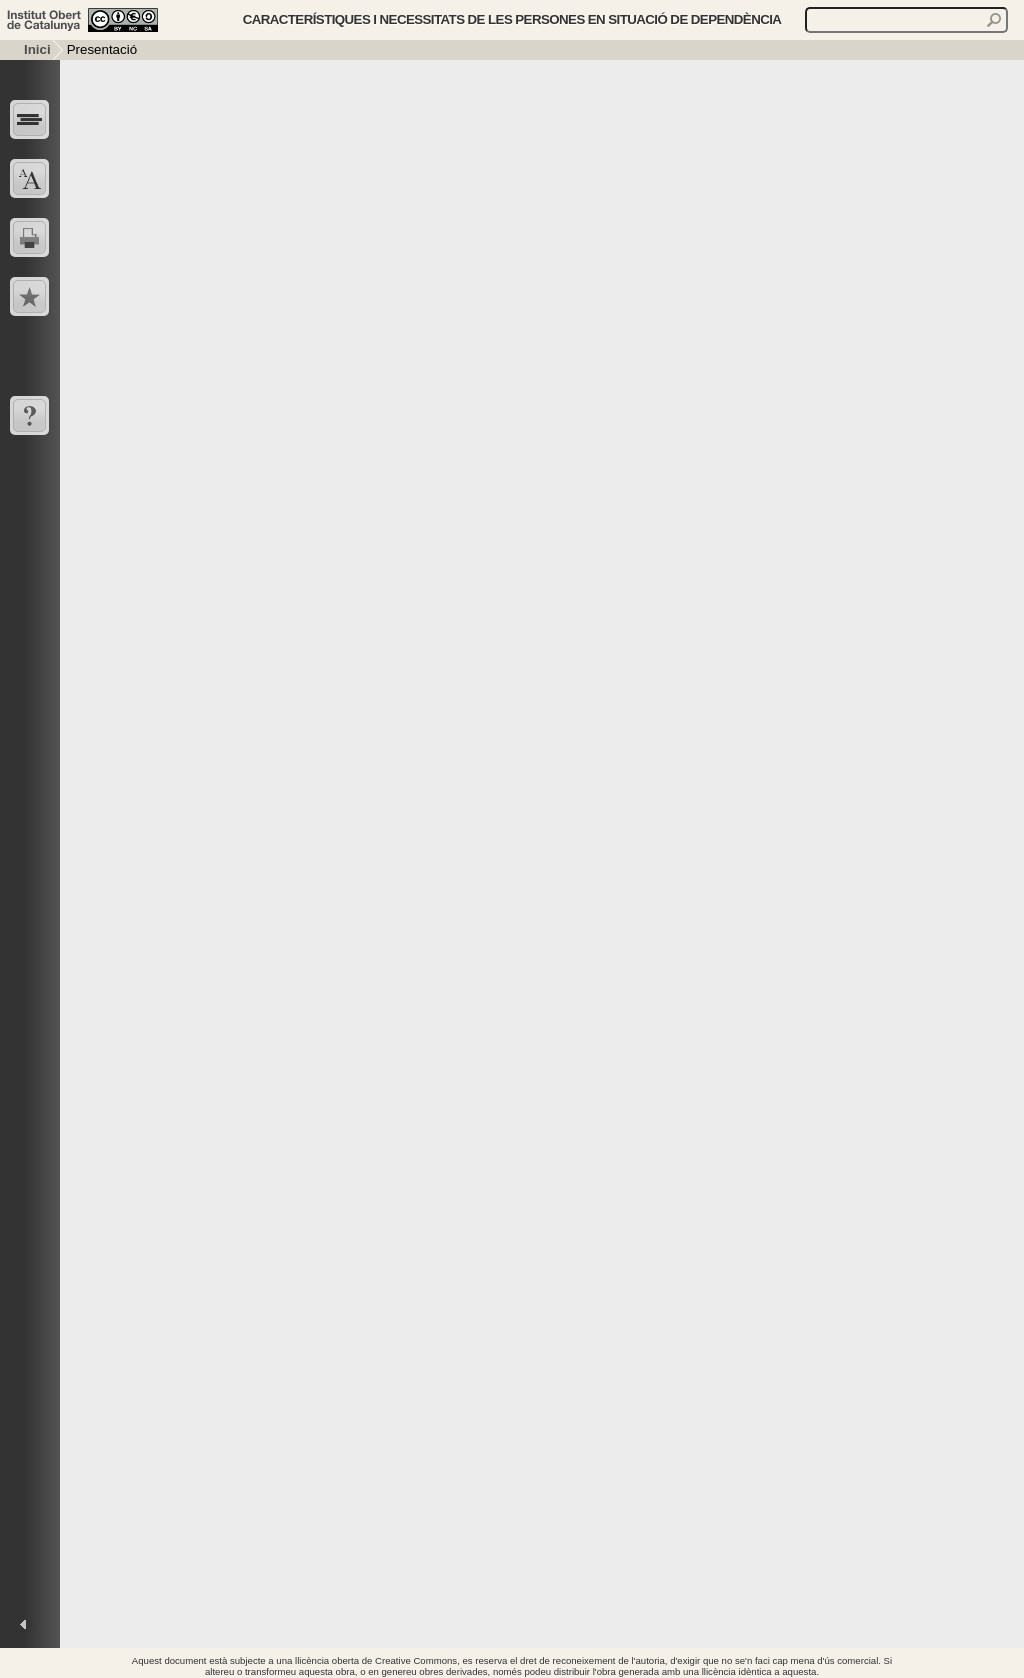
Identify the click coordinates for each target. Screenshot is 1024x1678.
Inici (37, 49)
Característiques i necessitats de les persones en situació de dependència (512, 19)
